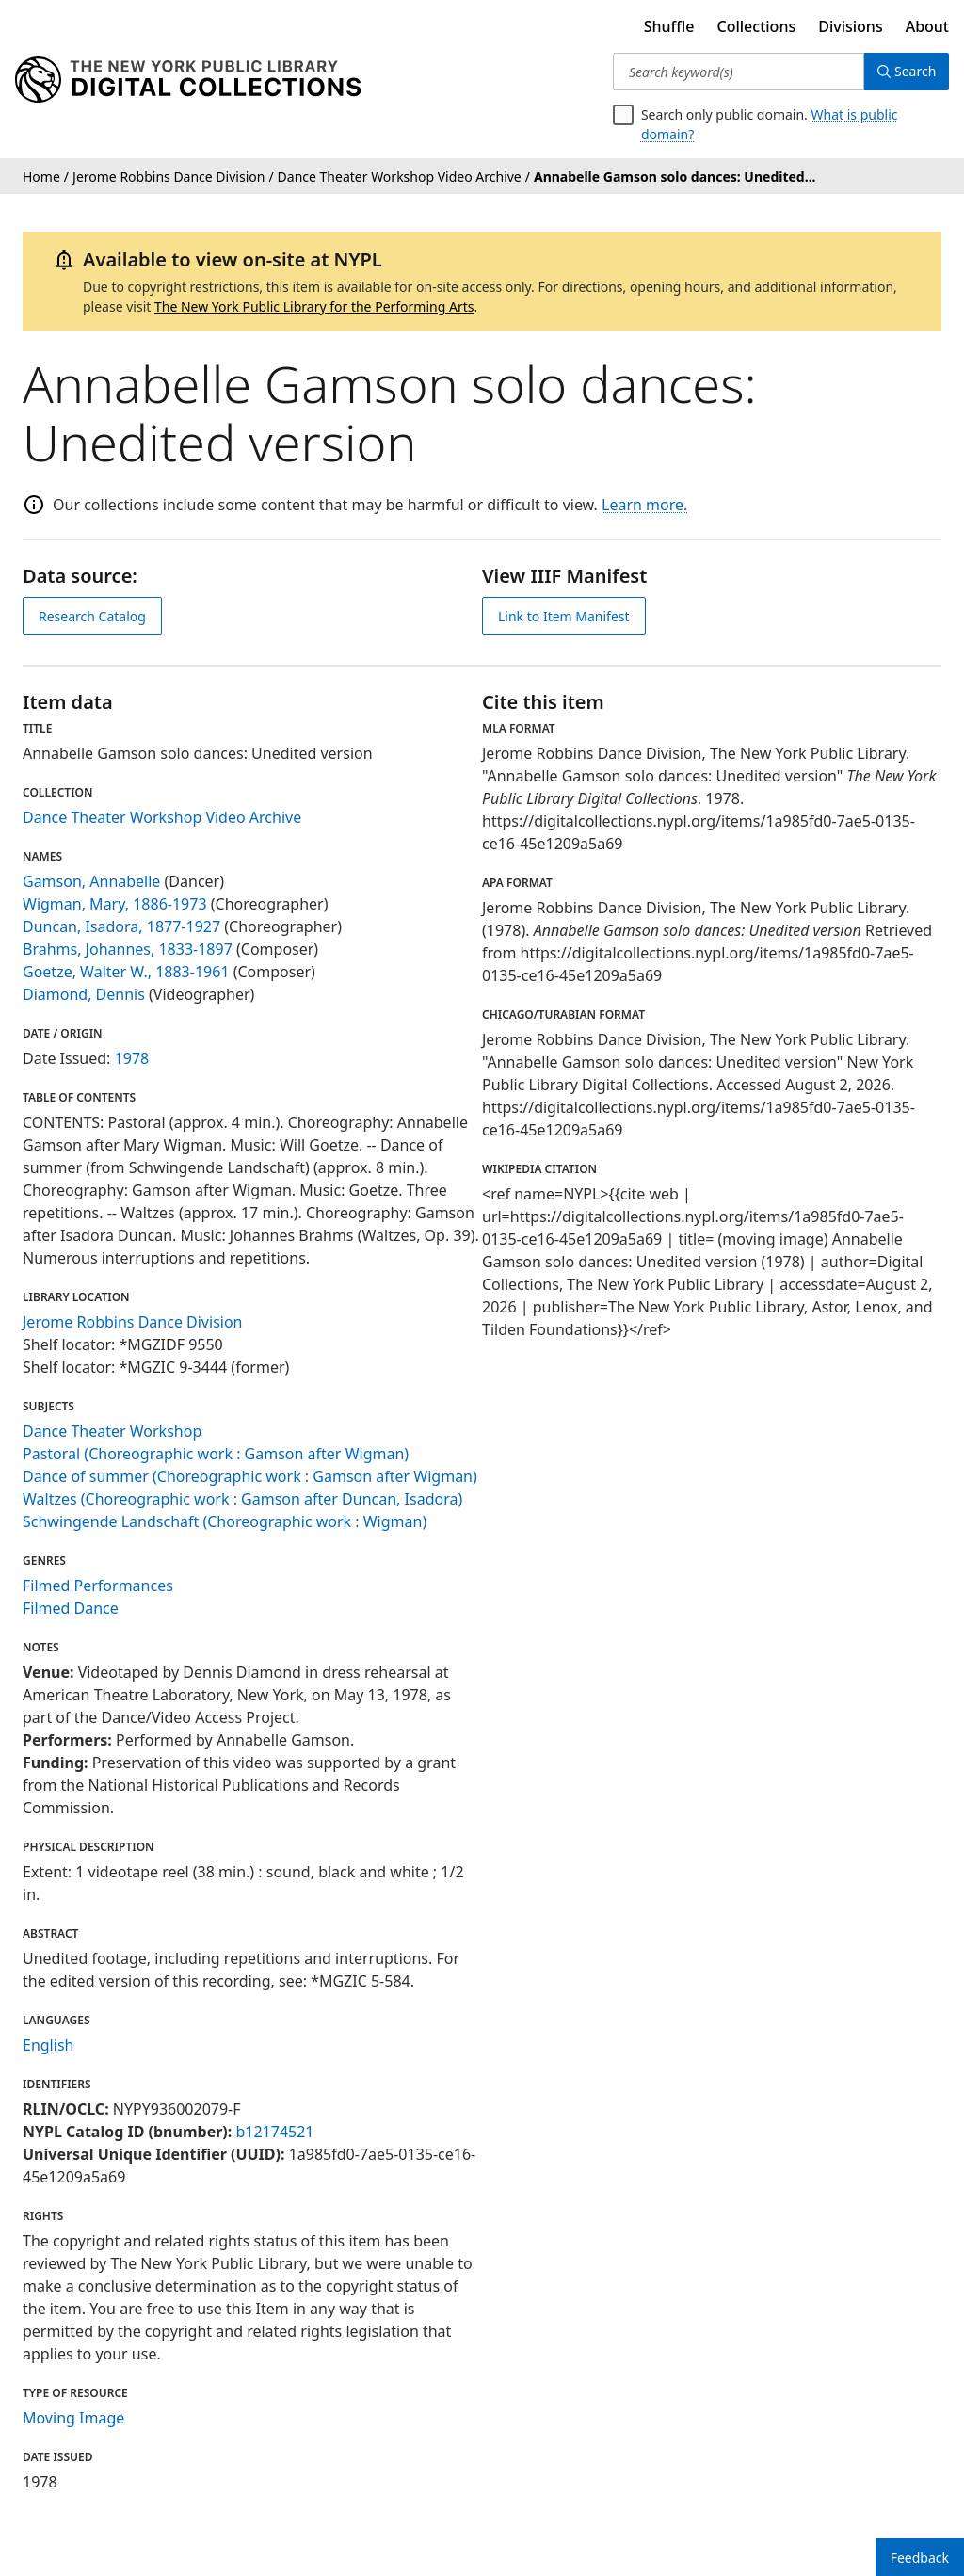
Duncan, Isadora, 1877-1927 (121, 926)
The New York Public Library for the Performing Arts (314, 306)
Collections (756, 26)
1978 (132, 1058)
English (48, 2045)
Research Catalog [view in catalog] (92, 616)
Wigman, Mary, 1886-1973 (115, 904)
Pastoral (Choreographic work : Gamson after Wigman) (216, 1453)
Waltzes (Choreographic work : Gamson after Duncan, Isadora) (242, 1499)
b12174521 (274, 2131)
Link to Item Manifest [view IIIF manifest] (564, 616)
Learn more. (644, 504)
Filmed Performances (98, 1585)
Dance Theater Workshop (112, 1431)
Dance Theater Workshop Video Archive (162, 817)
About (927, 26)
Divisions (850, 26)
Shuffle (669, 26)
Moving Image (73, 2417)
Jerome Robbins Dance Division (133, 1322)
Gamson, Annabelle (91, 881)
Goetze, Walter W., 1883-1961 (126, 971)
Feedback (920, 2558)
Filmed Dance (71, 1608)
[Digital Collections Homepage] (188, 80)
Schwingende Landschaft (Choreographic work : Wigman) (224, 1521)
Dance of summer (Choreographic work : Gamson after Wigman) (250, 1476)
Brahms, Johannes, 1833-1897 (128, 949)
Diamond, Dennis (84, 994)
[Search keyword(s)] (736, 71)
